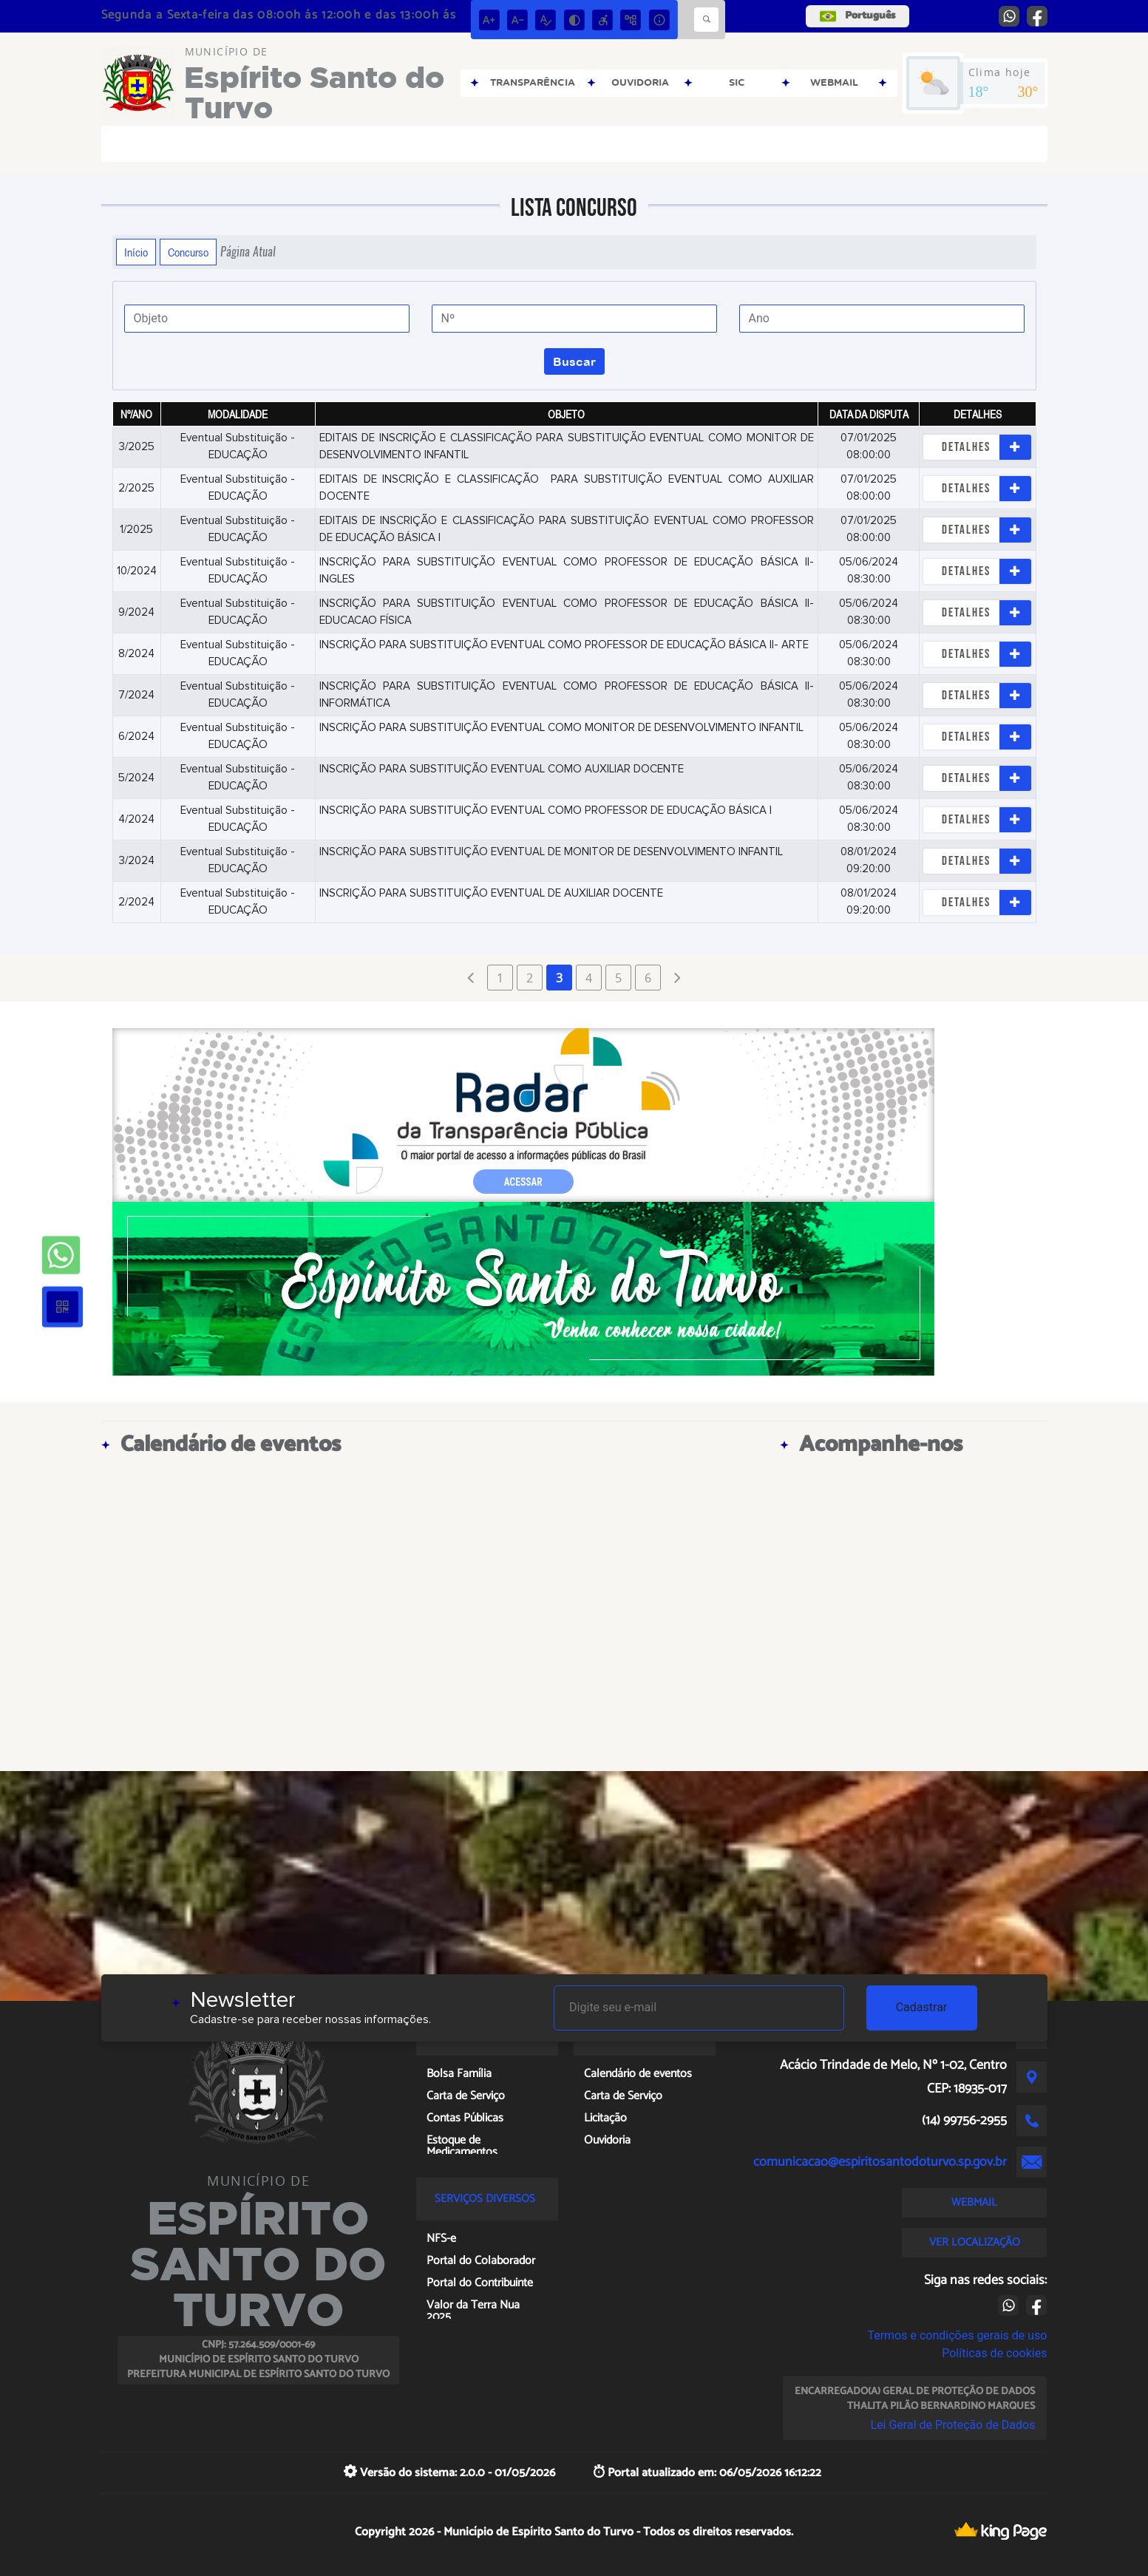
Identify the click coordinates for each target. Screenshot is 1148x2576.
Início (136, 252)
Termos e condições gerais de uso (957, 2335)
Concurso (188, 252)
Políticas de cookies (994, 2353)
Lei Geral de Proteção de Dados (953, 2425)
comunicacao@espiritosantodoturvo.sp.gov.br (880, 2162)
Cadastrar (922, 2007)
